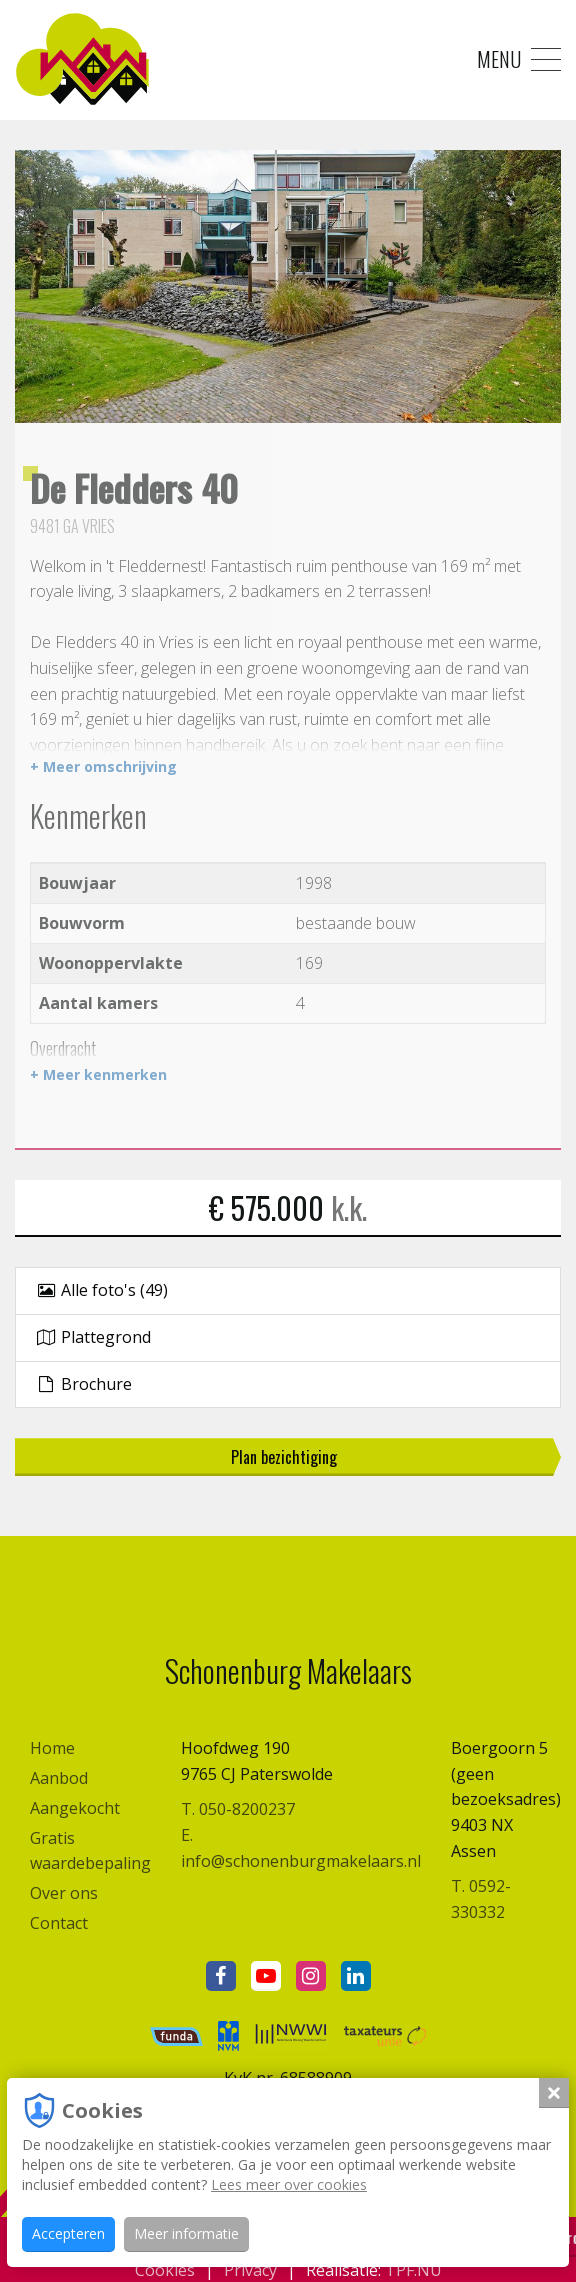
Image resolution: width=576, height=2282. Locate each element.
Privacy (250, 2270)
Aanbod (59, 1778)
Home (52, 1748)
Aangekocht (75, 1808)
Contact (59, 1923)
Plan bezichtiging (284, 1457)
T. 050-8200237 (238, 1809)
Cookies (165, 2270)
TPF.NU (413, 2270)
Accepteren (68, 2233)
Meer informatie (186, 2233)
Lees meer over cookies (289, 2184)
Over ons (64, 1893)
